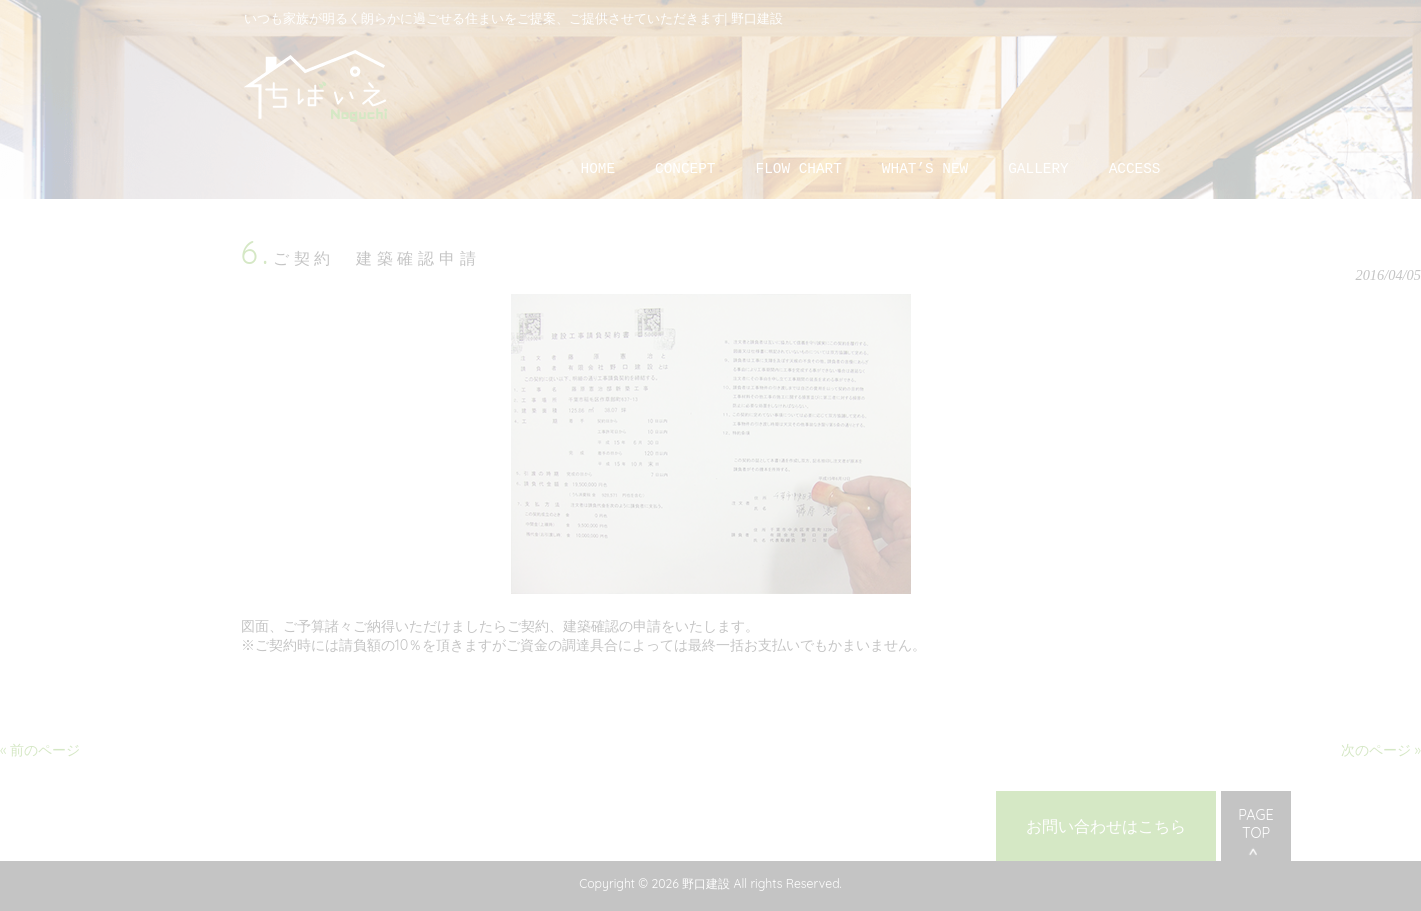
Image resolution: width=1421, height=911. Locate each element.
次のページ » (1381, 750)
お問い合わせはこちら (1106, 826)
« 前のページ (40, 750)
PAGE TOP (1255, 824)
